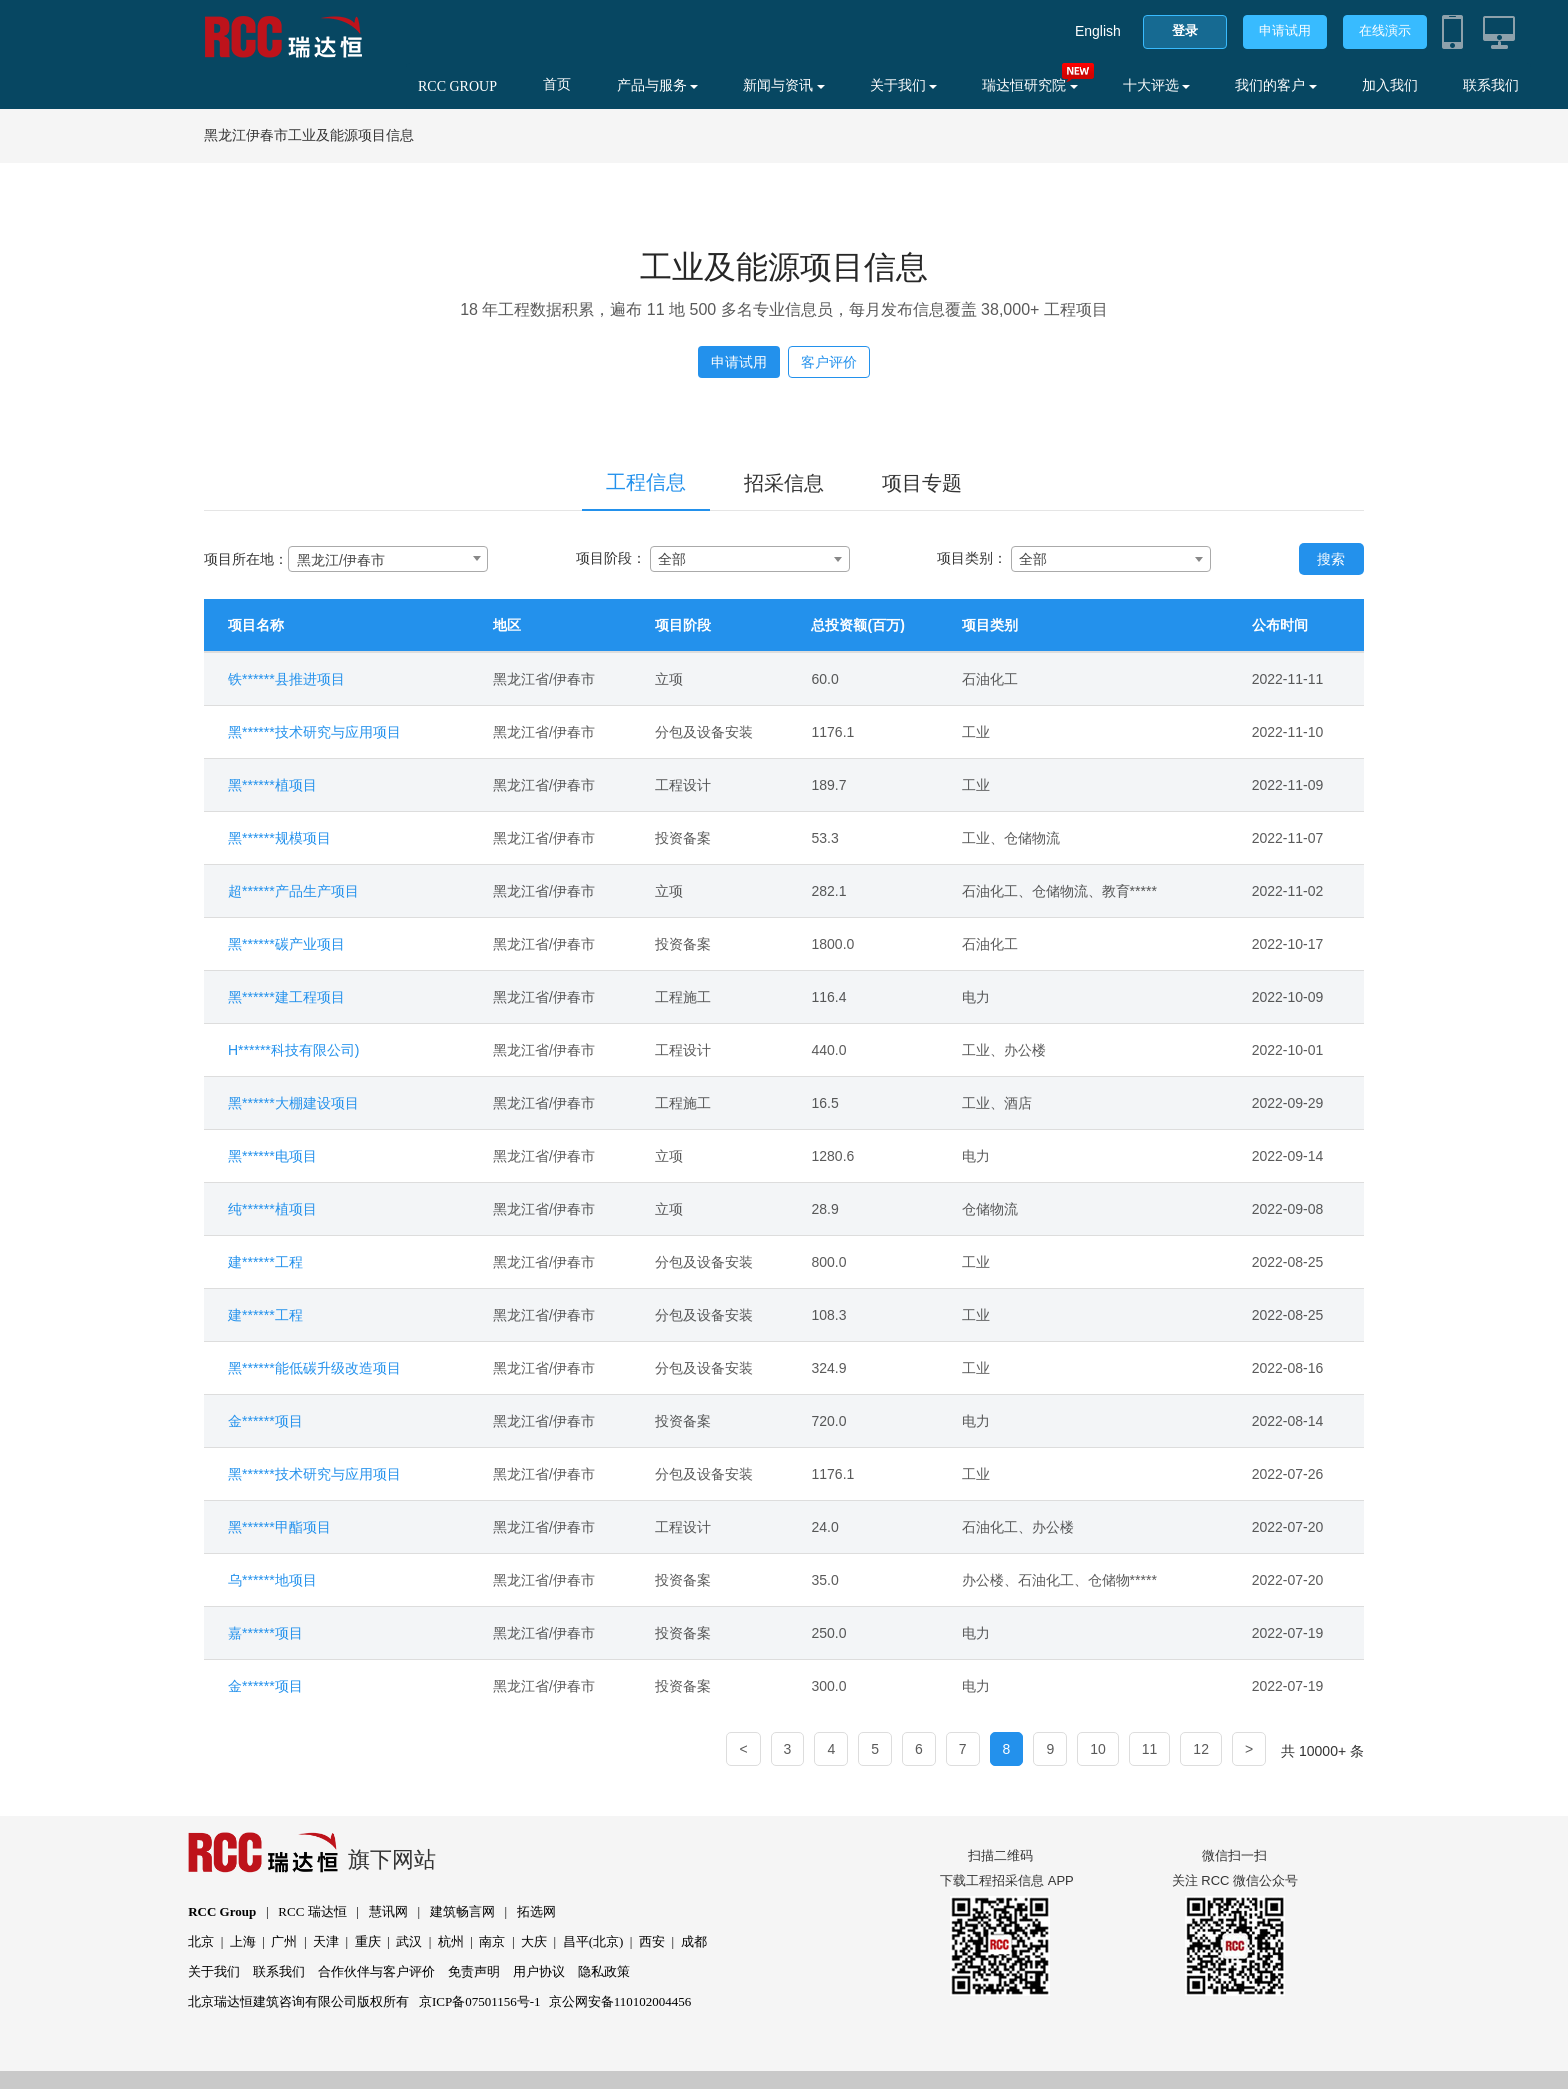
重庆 (368, 1941)
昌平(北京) (593, 1941)
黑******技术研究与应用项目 (314, 732)
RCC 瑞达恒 (312, 1911)
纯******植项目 (272, 1209)
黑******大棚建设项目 (293, 1103)
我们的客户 (1276, 85)
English (1098, 31)
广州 (284, 1941)
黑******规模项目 (279, 838)
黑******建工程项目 (286, 997)
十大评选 (1157, 85)
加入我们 (1390, 85)
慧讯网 (388, 1911)
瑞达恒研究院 (1030, 85)
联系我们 (1491, 85)
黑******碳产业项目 (286, 944)
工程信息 (646, 482)
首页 (557, 84)
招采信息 (784, 483)
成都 (694, 1941)
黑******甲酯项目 (279, 1527)
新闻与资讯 (784, 85)
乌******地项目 (272, 1580)
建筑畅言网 (462, 1911)
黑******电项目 (272, 1156)
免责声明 (474, 1971)
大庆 (534, 1941)
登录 (1185, 30)
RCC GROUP (457, 86)
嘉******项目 (265, 1633)
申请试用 (1285, 30)
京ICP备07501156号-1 (480, 2001)
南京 (492, 1941)
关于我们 (904, 85)
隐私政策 (604, 1971)
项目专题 (922, 483)
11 (1150, 1749)
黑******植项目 (272, 785)
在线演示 (1385, 30)
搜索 (1331, 559)
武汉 (409, 1941)
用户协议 (539, 1971)
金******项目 (265, 1421)
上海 (243, 1941)
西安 (652, 1941)
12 (1201, 1749)
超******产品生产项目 (293, 891)
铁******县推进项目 (286, 679)
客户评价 (829, 362)
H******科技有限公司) (293, 1050)
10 (1098, 1749)
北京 (201, 1941)
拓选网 (536, 1911)
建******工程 (265, 1262)
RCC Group (222, 1911)
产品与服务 (658, 85)
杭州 (451, 1941)
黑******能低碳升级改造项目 (314, 1368)
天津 (326, 1941)
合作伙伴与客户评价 (376, 1971)
